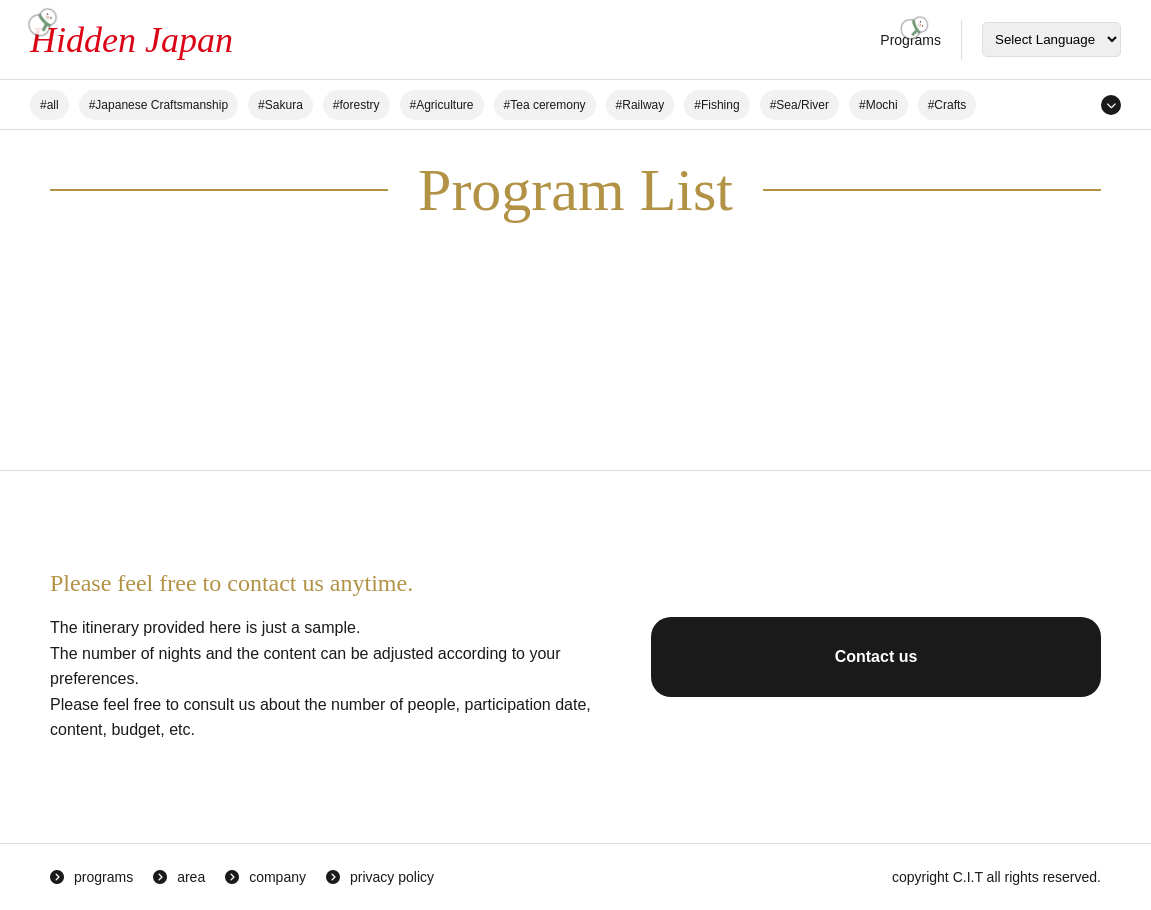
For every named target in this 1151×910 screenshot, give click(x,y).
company (277, 877)
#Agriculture (442, 105)
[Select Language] (1051, 39)
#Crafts (947, 105)
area (191, 877)
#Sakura (280, 105)
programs (103, 877)
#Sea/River (799, 105)
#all (49, 105)
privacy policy (392, 877)
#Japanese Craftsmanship (158, 105)
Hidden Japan (131, 40)
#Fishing (716, 105)
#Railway (640, 105)
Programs (910, 40)
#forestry (356, 105)
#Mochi (878, 105)
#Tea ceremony (545, 105)
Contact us (876, 656)
